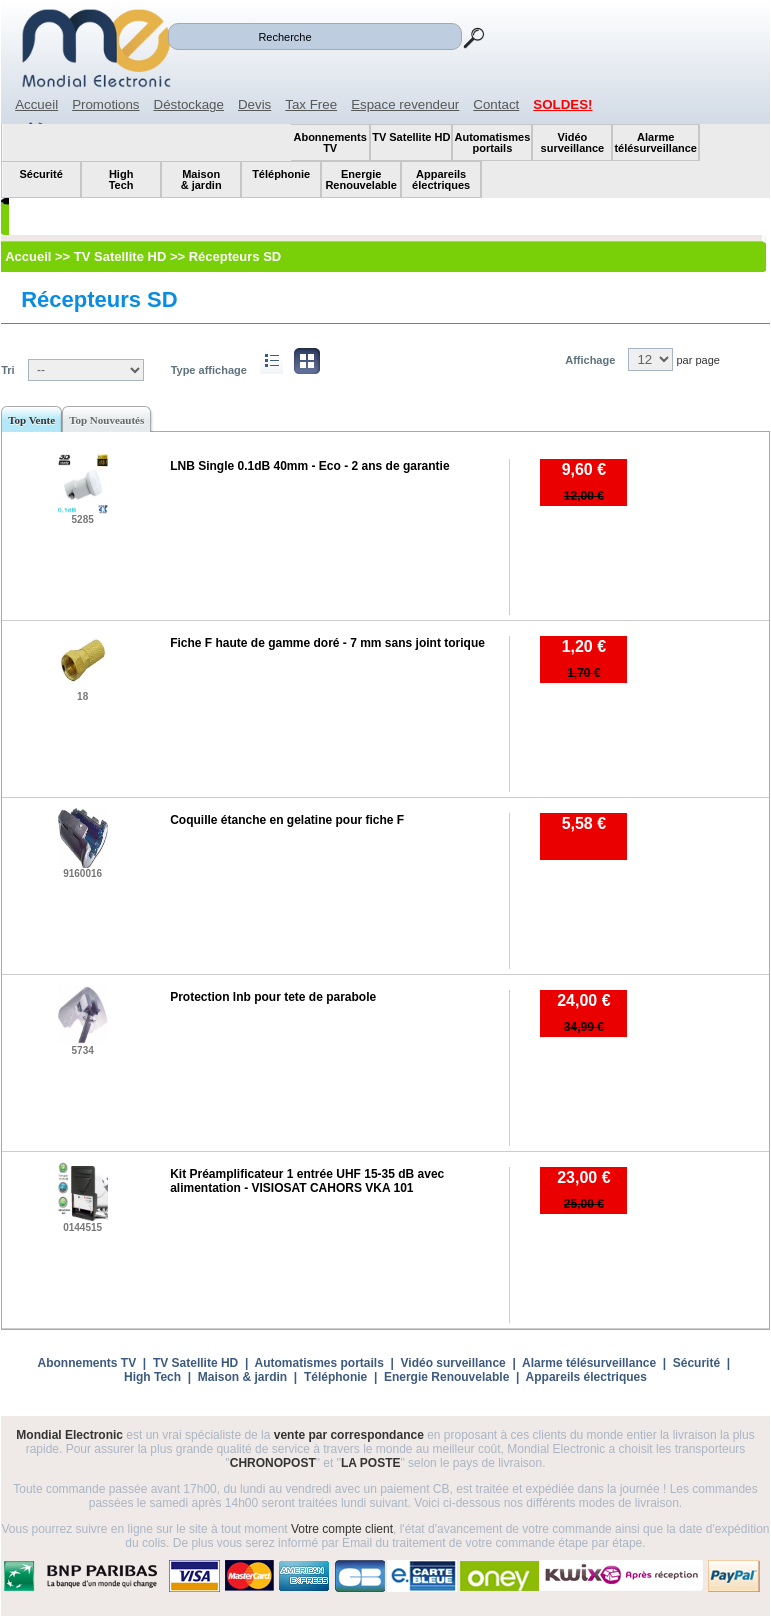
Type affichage (209, 370)
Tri (7, 370)
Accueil (36, 104)
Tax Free (311, 104)
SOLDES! (562, 104)
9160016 (82, 873)
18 (82, 696)
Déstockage (189, 104)
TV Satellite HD (195, 1363)
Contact (496, 104)
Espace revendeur (405, 104)
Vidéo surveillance (453, 1363)
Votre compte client (342, 1529)
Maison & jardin (242, 1377)
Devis (254, 104)
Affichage (590, 360)
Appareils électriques (586, 1377)
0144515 (82, 1227)
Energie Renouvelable (446, 1377)
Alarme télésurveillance (589, 1363)
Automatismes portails (318, 1363)
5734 (83, 1050)
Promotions (105, 104)
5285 (83, 519)
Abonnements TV (87, 1363)
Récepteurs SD (99, 299)
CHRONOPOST (273, 1463)
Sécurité (696, 1363)
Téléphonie (335, 1377)
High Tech (152, 1377)
